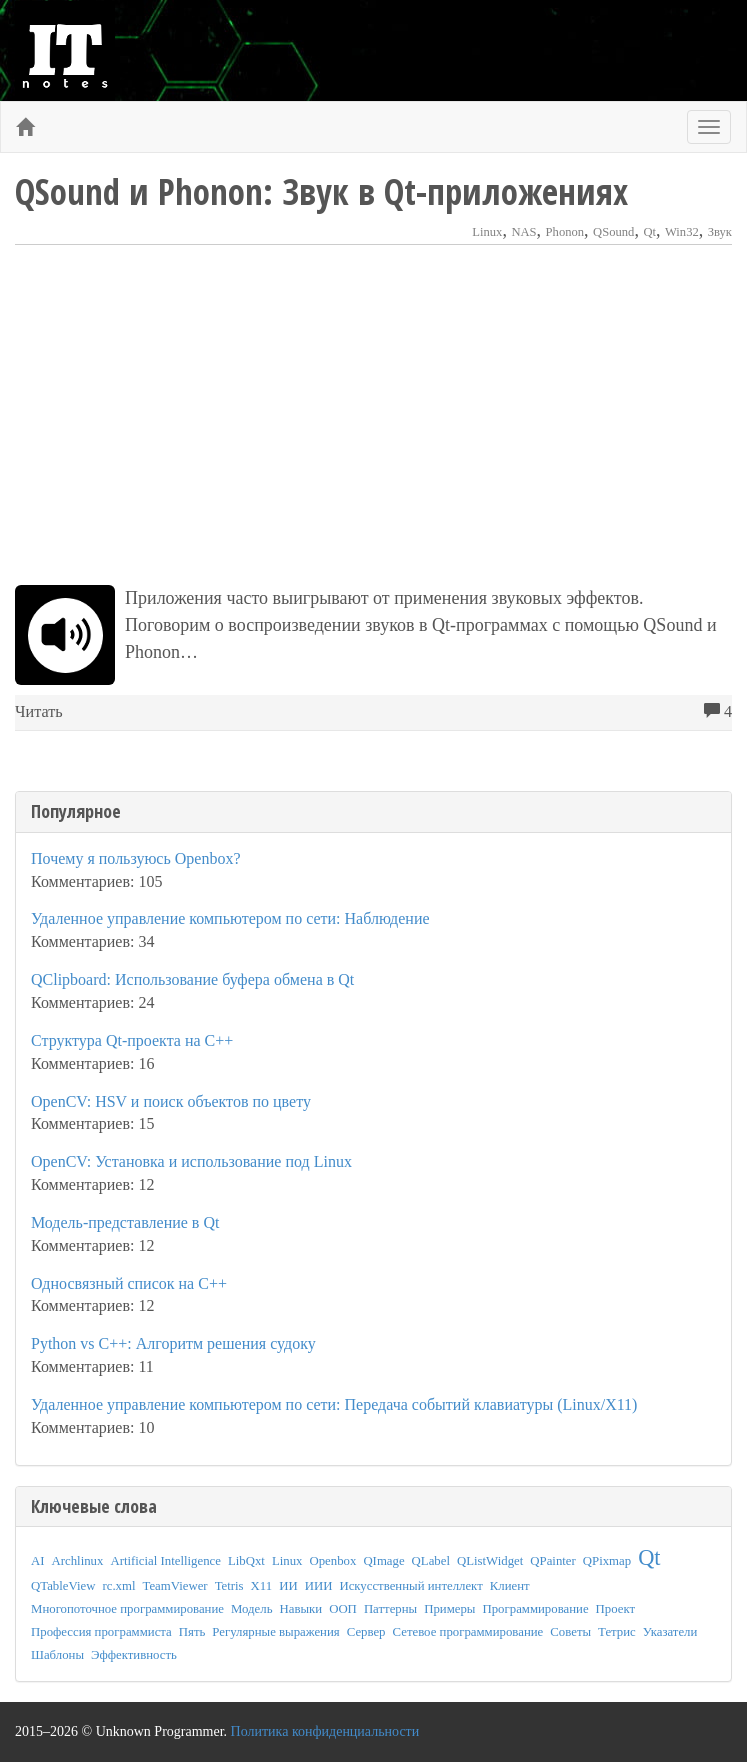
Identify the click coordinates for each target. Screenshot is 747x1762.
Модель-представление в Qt (125, 1222)
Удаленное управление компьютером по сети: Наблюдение (230, 918)
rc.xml (118, 1586)
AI (38, 1561)
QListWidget (490, 1561)
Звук (720, 232)
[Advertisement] (373, 415)
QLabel (431, 1561)
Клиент (510, 1586)
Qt (649, 232)
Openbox (332, 1561)
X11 (262, 1586)
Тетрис (617, 1632)
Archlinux (78, 1561)
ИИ (288, 1586)
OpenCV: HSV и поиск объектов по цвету (171, 1101)
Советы (570, 1632)
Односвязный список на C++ (129, 1283)
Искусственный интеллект (410, 1586)
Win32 (682, 232)
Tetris (229, 1586)
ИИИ (319, 1586)
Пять (192, 1632)
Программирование (535, 1609)
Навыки (301, 1609)
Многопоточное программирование (127, 1609)
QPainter (553, 1561)
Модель (252, 1609)
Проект (616, 1609)
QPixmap (607, 1561)
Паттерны (390, 1609)
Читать (39, 712)
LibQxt (246, 1561)
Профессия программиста (101, 1632)
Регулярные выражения (275, 1632)
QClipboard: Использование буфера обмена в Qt (192, 979)
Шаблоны (57, 1655)
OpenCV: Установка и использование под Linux (191, 1161)
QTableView (63, 1586)
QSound (613, 232)
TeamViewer (175, 1586)
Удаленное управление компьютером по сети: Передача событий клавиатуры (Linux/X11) (334, 1404)
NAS (523, 232)
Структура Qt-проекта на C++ (132, 1040)
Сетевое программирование (468, 1632)
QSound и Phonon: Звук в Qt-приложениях (321, 191)
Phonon (565, 232)
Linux (487, 232)
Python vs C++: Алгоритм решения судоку (173, 1343)
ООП (343, 1609)
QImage (383, 1561)
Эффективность (134, 1655)
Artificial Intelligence (165, 1561)
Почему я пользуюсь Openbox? (136, 858)
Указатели (670, 1632)
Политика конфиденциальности (325, 1731)
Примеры (449, 1609)
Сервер (366, 1632)
